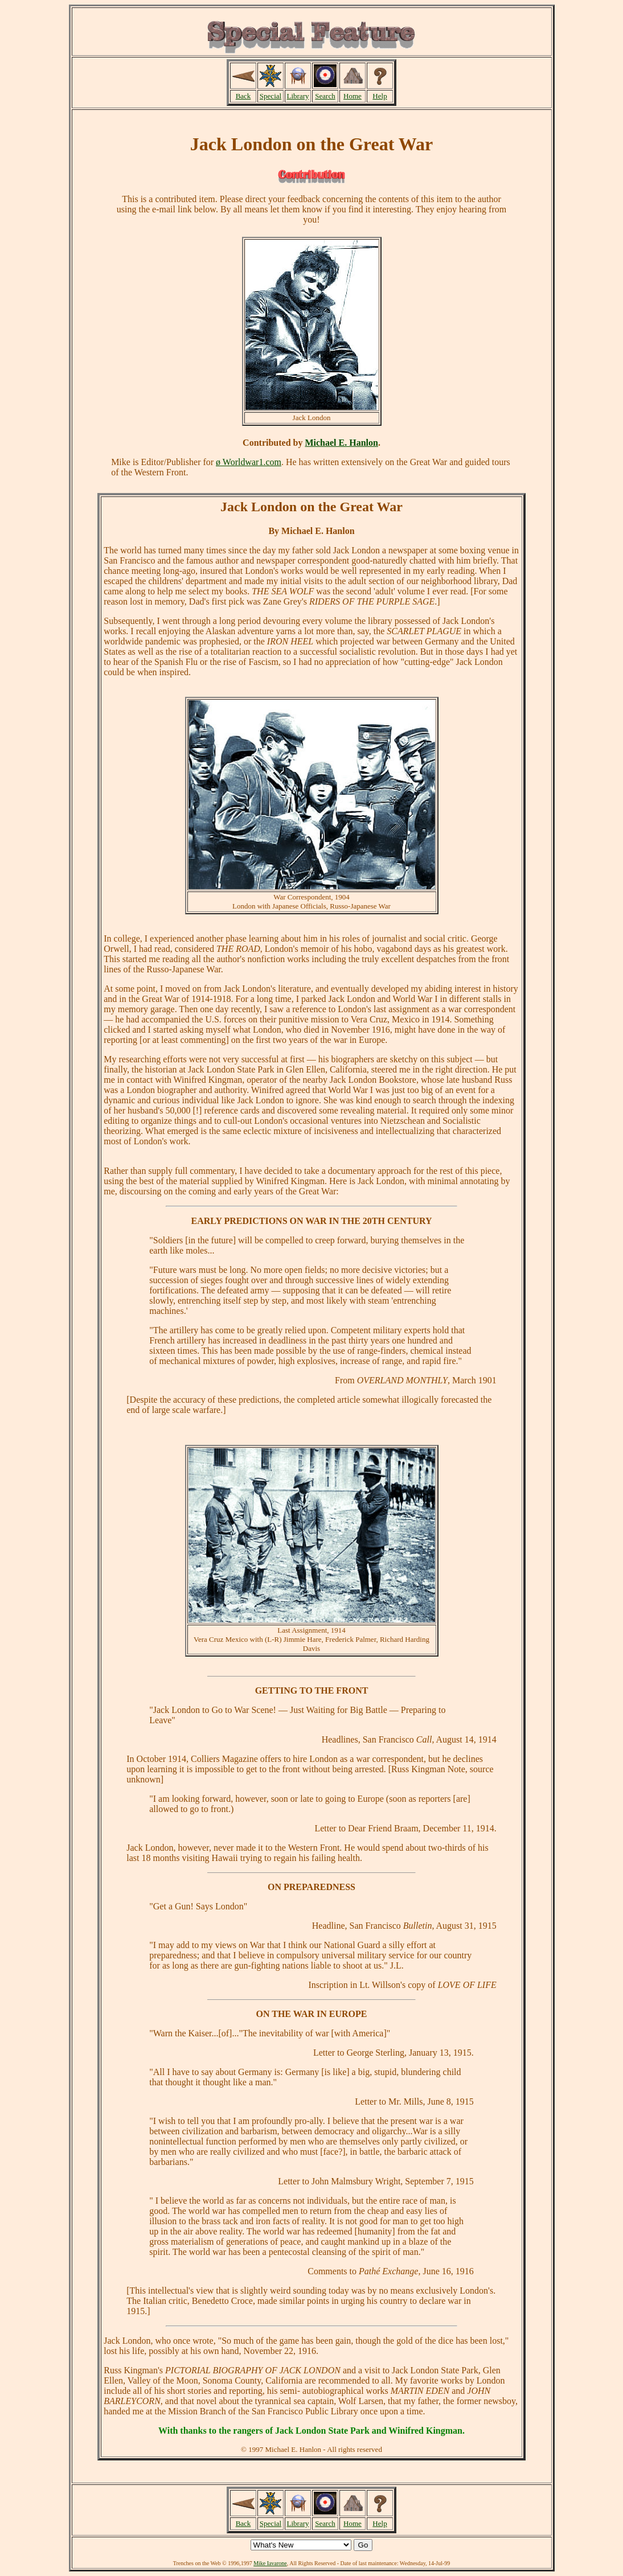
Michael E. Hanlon (341, 442)
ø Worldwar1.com (248, 462)
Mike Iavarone (270, 2563)
